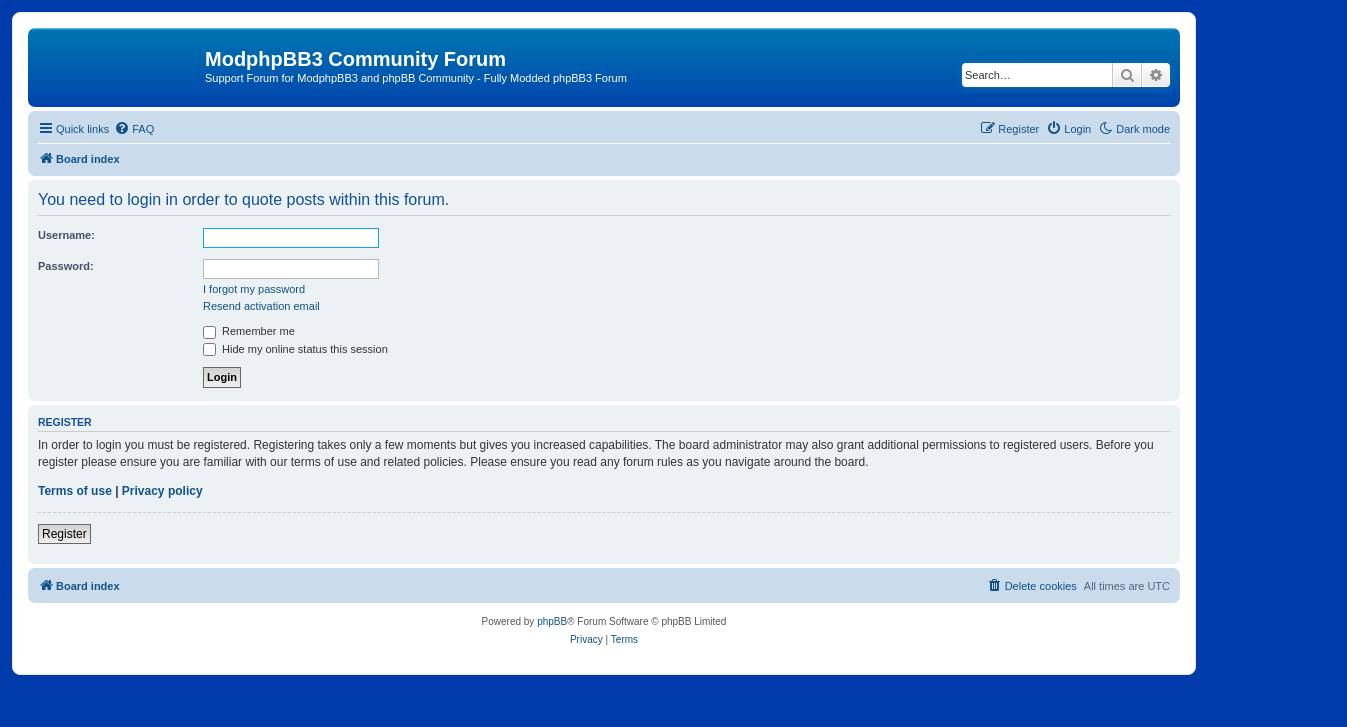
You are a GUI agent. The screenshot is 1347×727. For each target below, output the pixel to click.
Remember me (249, 331)
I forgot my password (254, 289)
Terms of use (75, 491)
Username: (66, 235)
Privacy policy (162, 491)
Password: (66, 266)
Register (64, 534)
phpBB (552, 621)
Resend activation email (261, 306)
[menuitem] (134, 129)
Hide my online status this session (295, 349)
